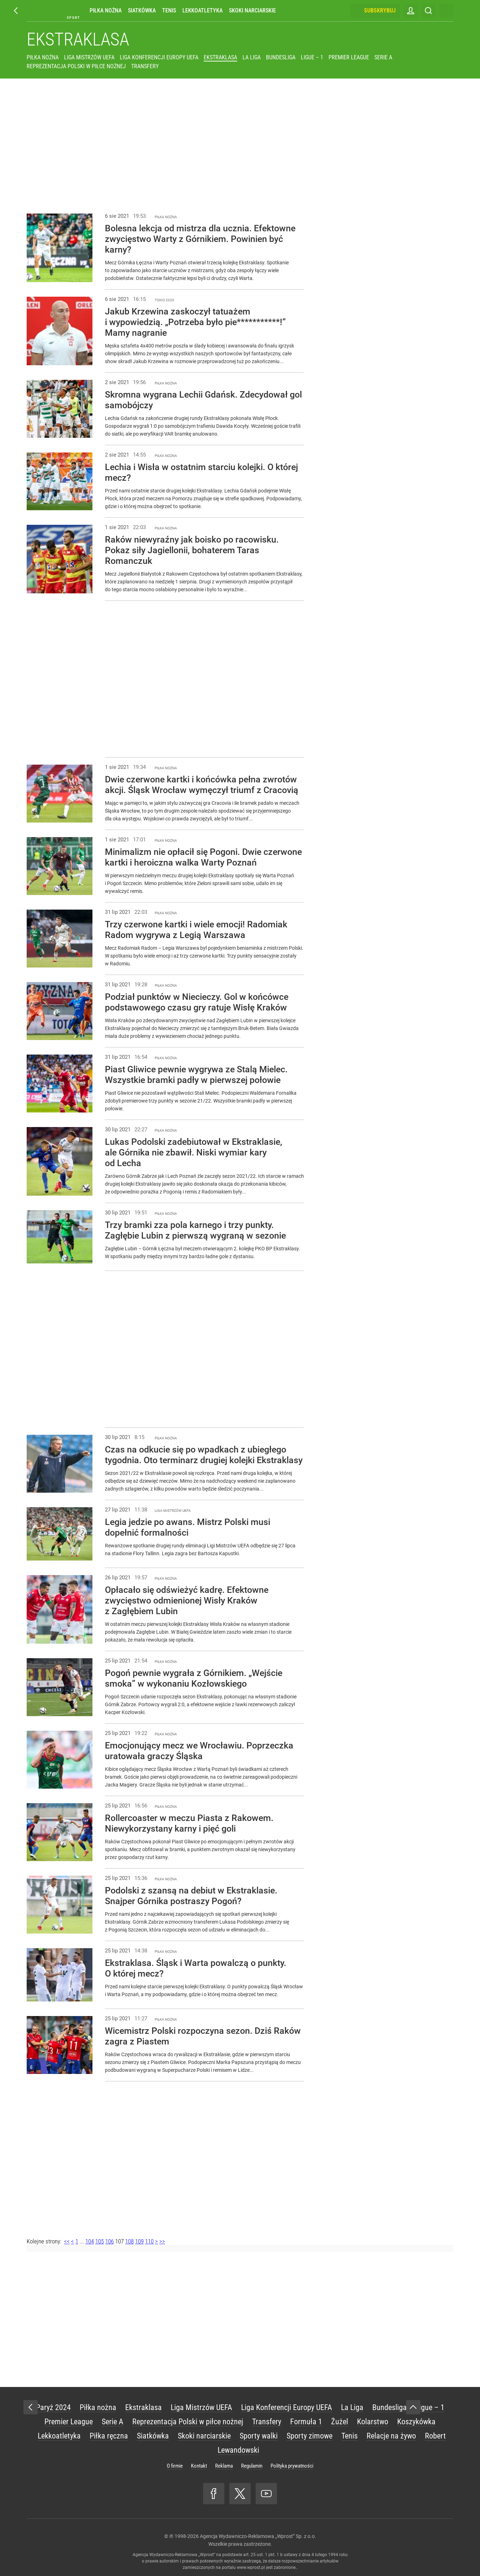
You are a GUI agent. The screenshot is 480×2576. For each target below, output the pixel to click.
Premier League (349, 57)
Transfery (145, 66)
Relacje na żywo (391, 2435)
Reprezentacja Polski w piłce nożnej (76, 66)
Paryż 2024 (53, 2407)
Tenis (169, 10)
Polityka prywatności (292, 2466)
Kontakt (199, 2466)
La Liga (251, 57)
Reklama (224, 2466)
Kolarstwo (372, 2421)
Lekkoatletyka (202, 10)
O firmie (175, 2466)
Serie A (383, 57)
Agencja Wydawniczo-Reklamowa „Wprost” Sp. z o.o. (258, 2536)
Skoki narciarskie (252, 10)
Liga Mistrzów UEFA (89, 57)
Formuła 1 (306, 2421)
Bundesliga (280, 57)
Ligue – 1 (312, 57)
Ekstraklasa (78, 39)
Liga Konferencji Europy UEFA (159, 57)
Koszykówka (416, 2421)
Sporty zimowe (309, 2435)
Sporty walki (259, 2435)
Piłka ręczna (109, 2435)
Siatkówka (142, 10)
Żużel (339, 2421)
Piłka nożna (106, 10)
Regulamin (251, 2466)
